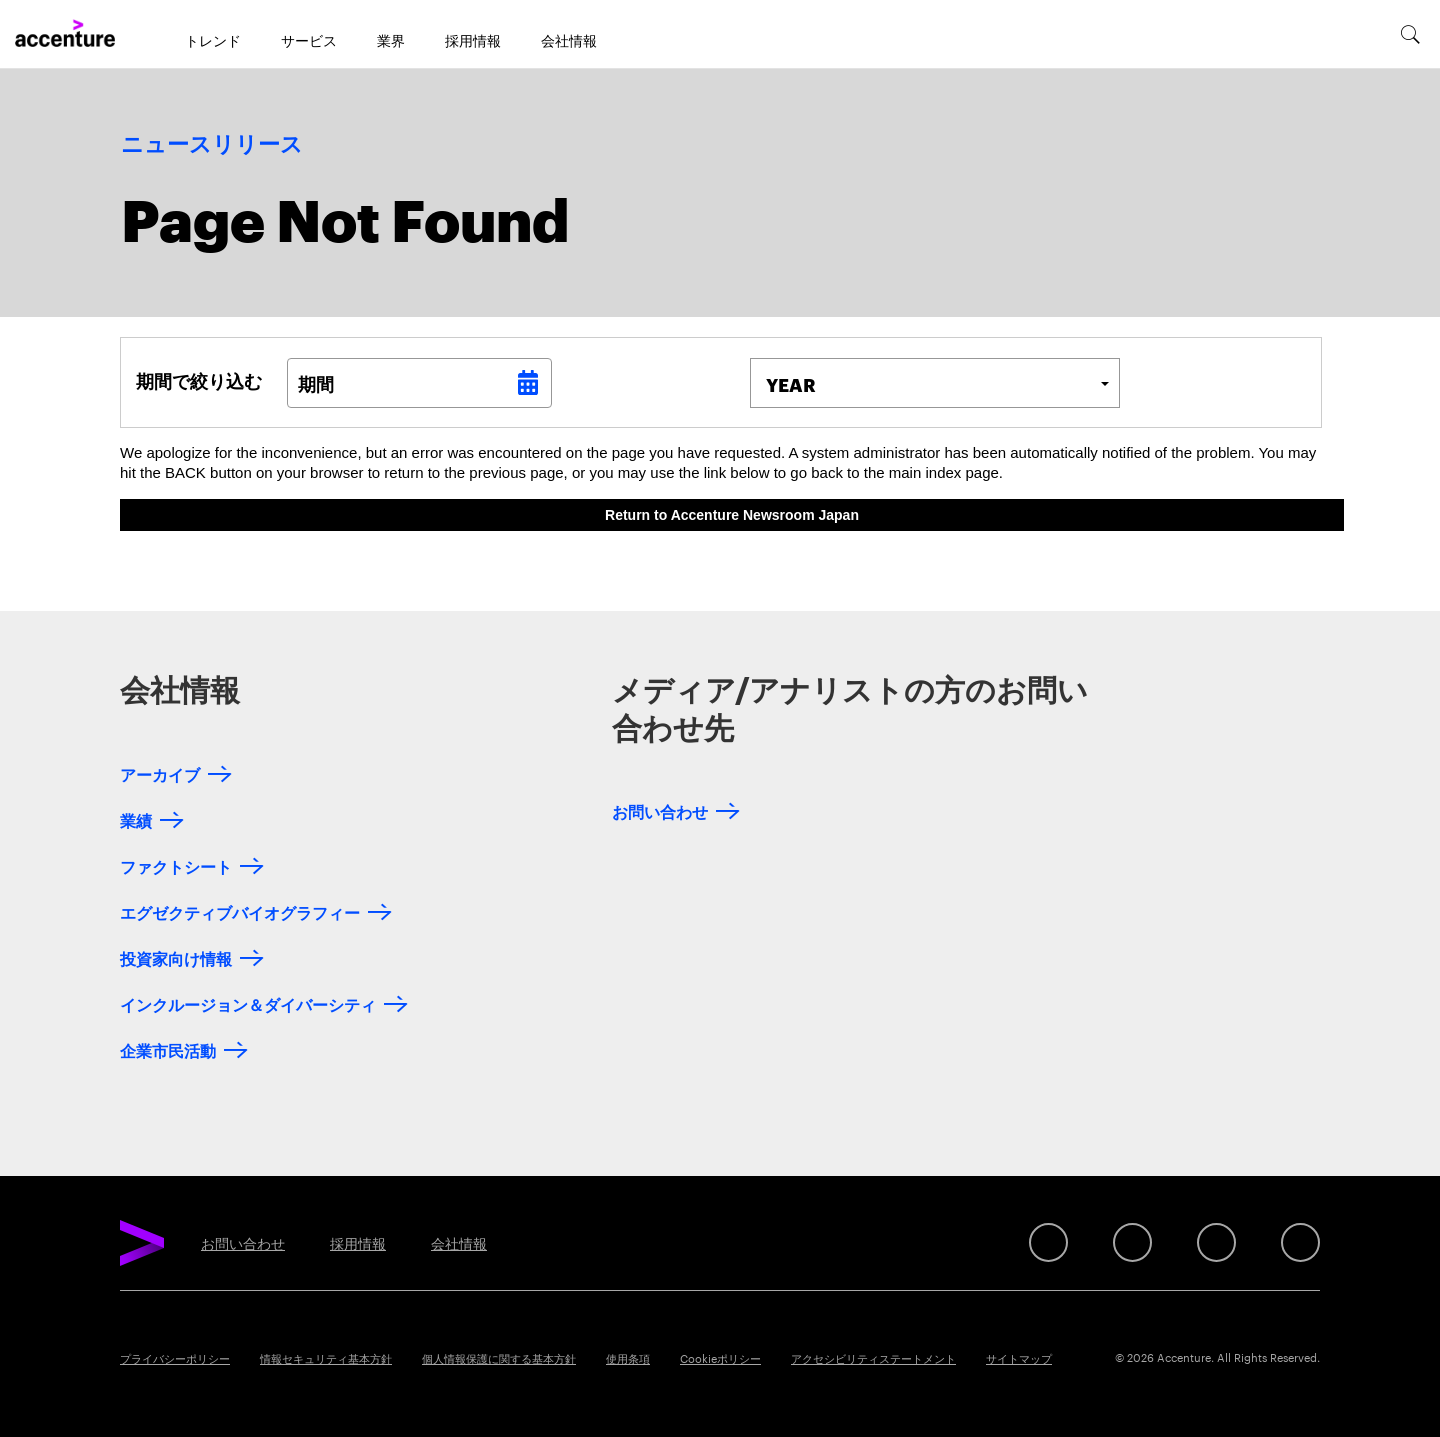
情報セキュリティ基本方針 (326, 1358)
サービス (309, 40)
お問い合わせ (660, 810)
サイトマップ (1019, 1358)
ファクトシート (176, 865)
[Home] (65, 34)
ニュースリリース (212, 145)
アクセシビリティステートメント (873, 1358)
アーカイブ (160, 773)
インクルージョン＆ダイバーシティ (248, 1003)
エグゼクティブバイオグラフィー (240, 911)
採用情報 (473, 40)
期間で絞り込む (199, 380)
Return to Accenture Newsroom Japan (732, 515)
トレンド (213, 40)
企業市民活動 (168, 1049)
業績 (136, 819)
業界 (391, 40)
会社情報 (569, 40)
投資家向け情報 (176, 957)
